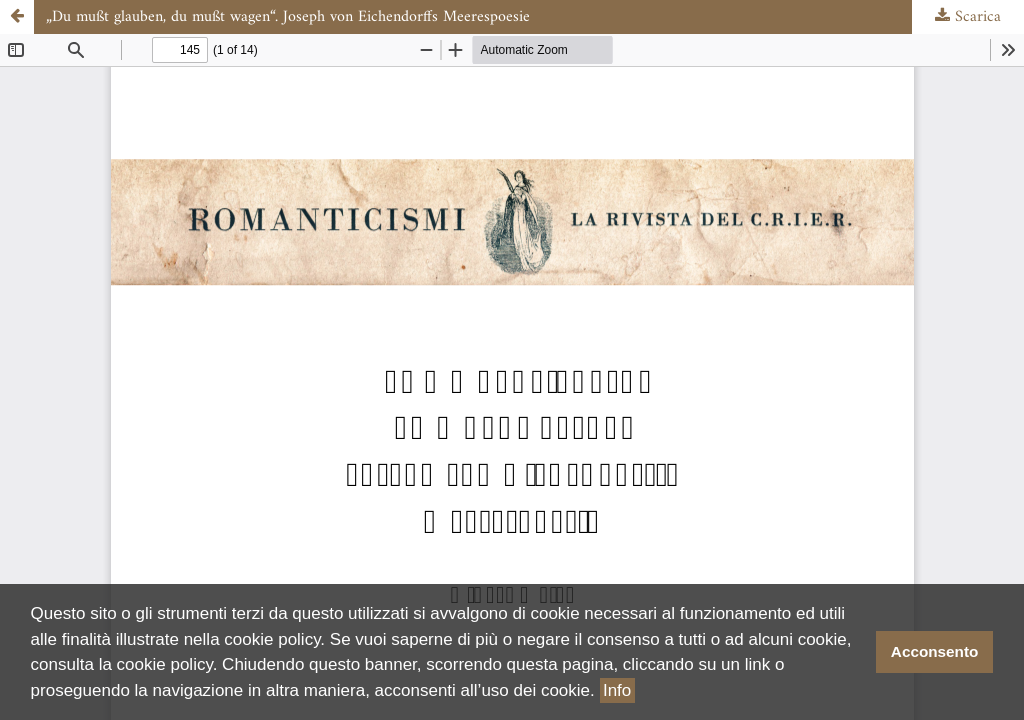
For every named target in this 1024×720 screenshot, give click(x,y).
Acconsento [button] (935, 651)
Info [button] (617, 690)
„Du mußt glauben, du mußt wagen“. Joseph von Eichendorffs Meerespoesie (288, 17)
